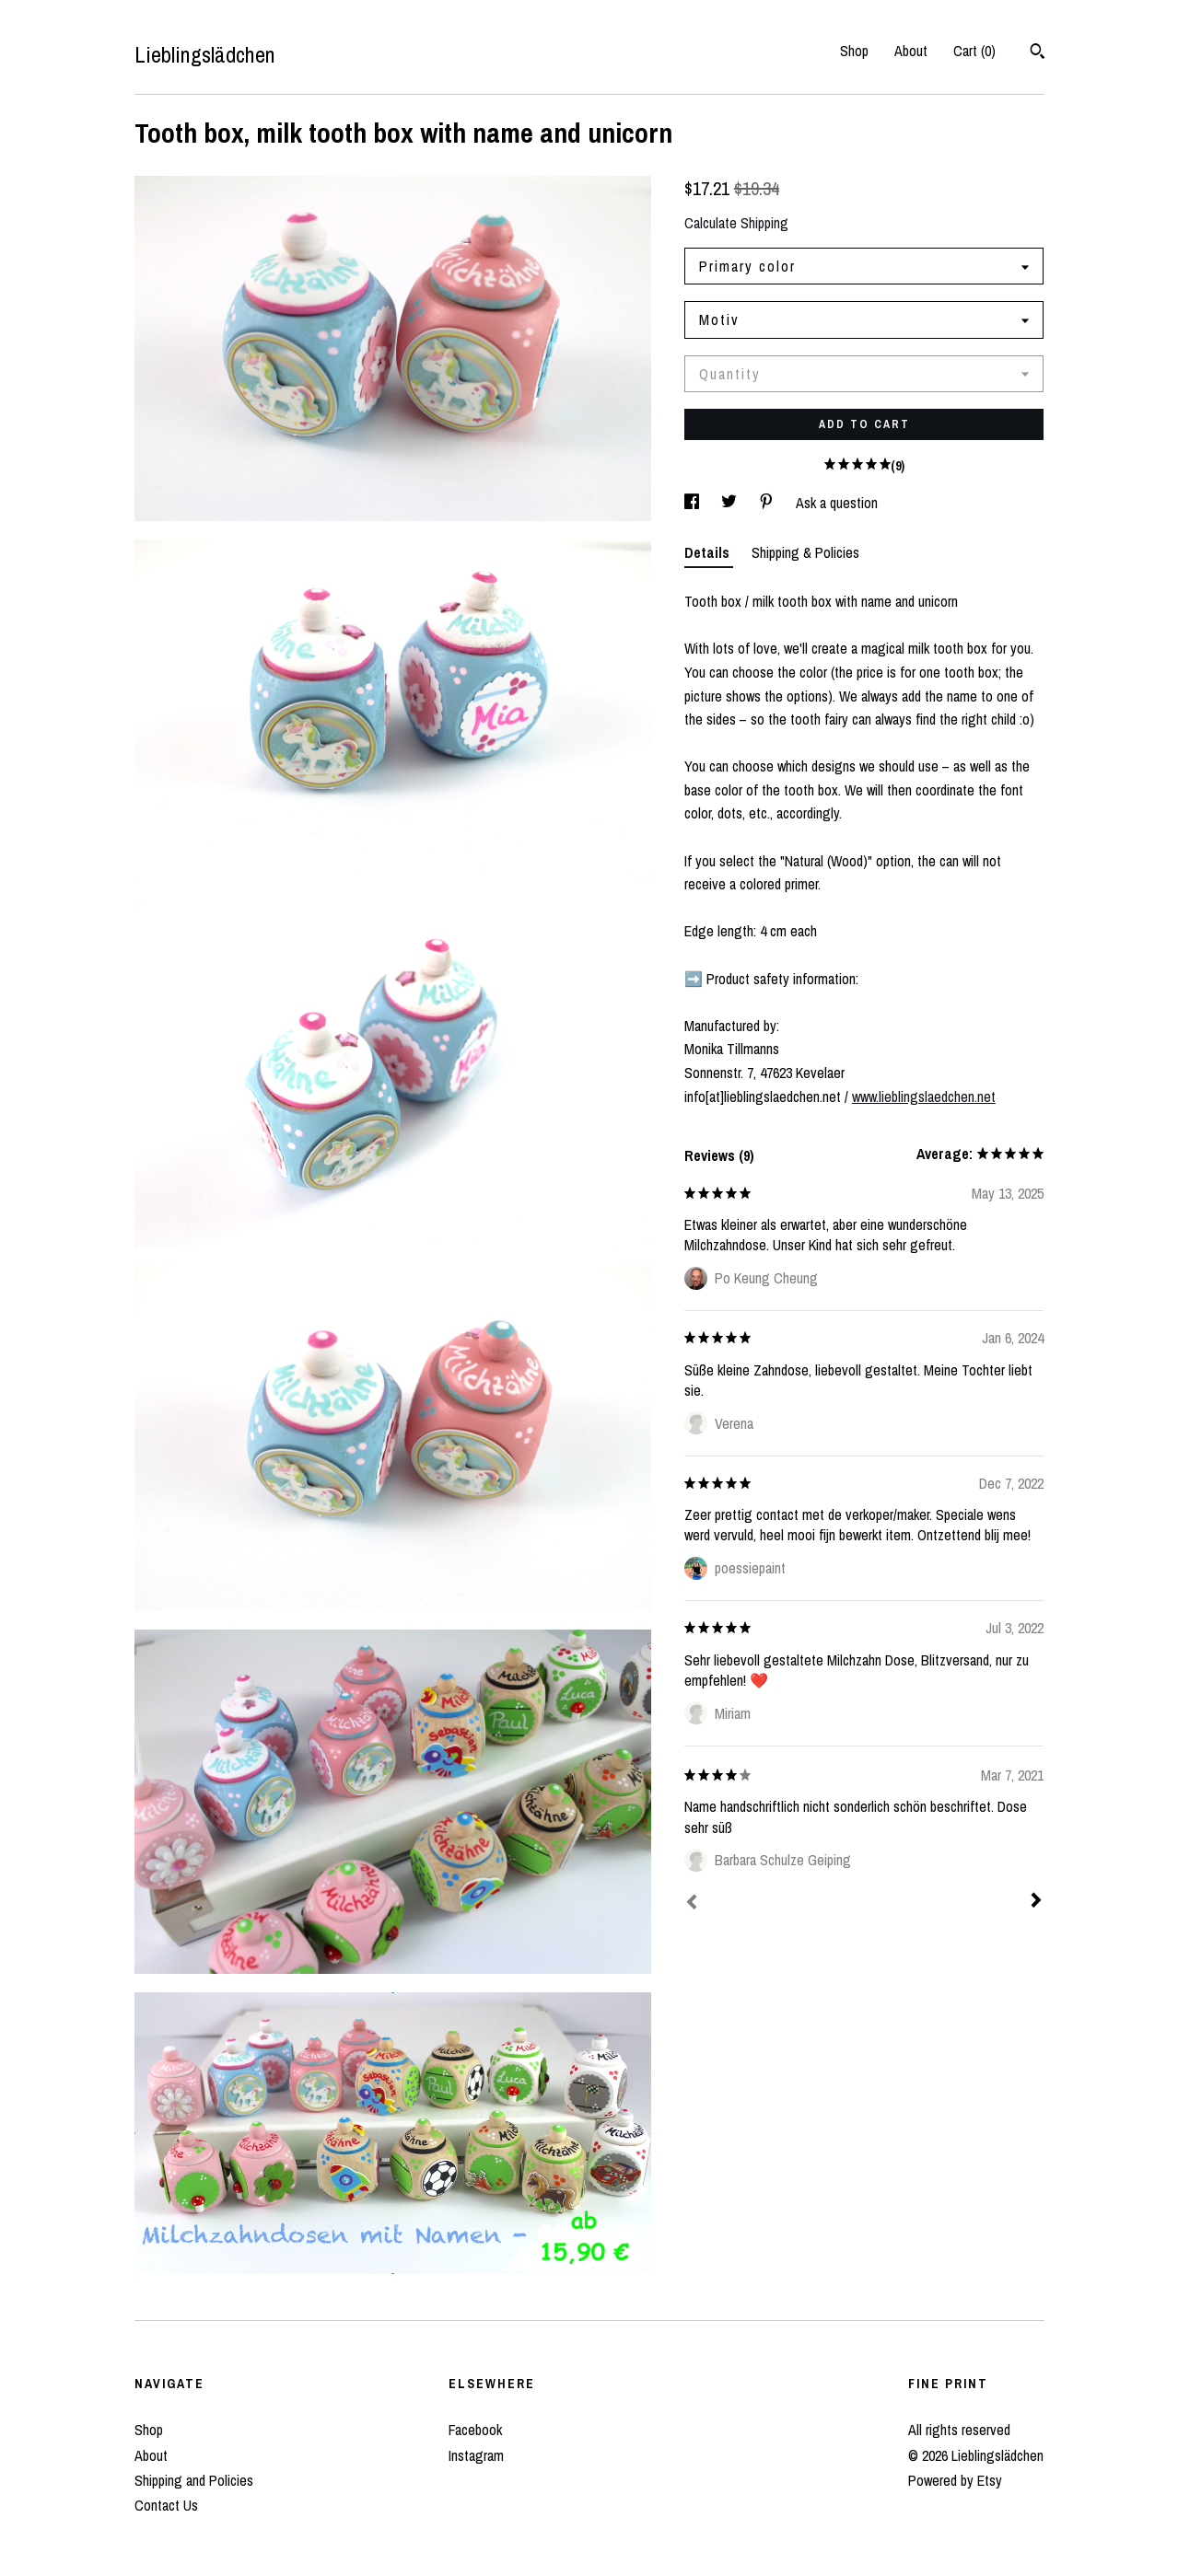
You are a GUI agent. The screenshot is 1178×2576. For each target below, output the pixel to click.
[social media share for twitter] (731, 503)
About (910, 51)
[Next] (1036, 1902)
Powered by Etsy (955, 2480)
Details (708, 552)
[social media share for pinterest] (768, 503)
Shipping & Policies (805, 552)
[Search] (1037, 53)
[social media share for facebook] (693, 503)
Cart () (974, 51)
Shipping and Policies (193, 2480)
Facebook (475, 2429)
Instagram (476, 2455)
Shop (854, 51)
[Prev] (691, 1904)
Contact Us (166, 2505)
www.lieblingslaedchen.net (924, 1096)
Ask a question (837, 503)
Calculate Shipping (736, 223)
